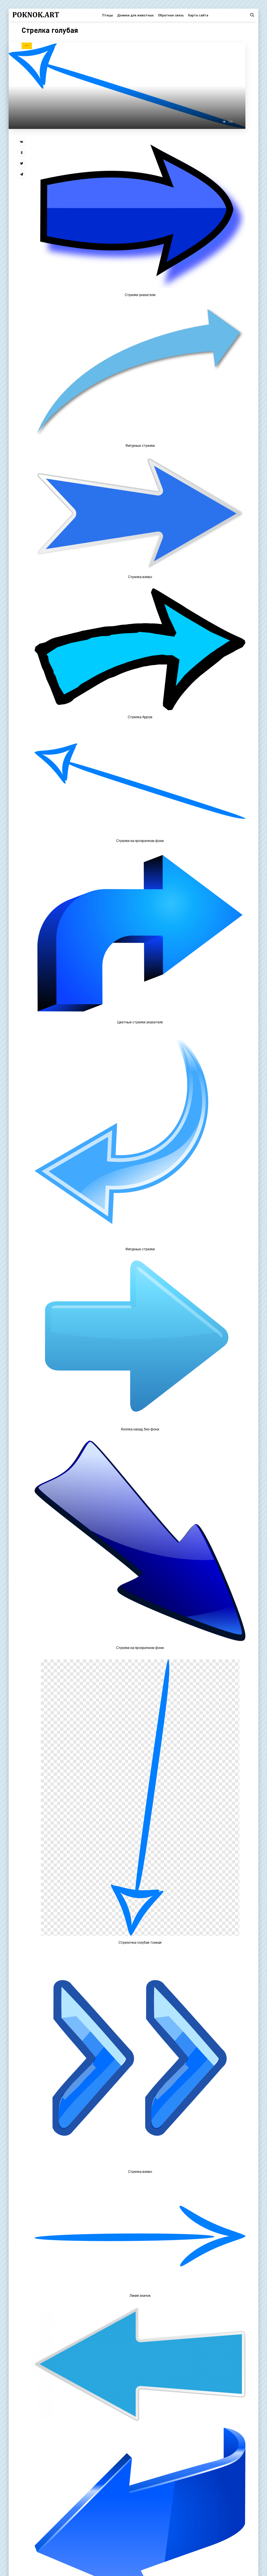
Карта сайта (198, 15)
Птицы (107, 15)
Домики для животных (135, 15)
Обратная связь (171, 15)
